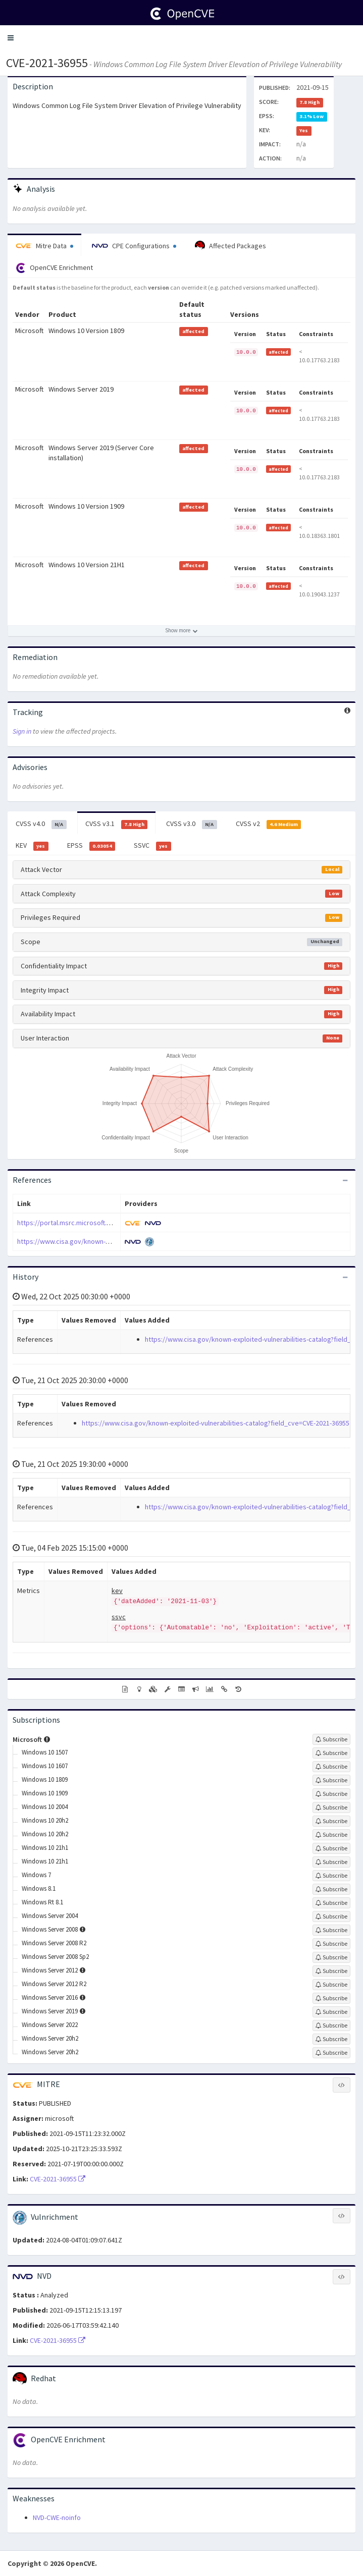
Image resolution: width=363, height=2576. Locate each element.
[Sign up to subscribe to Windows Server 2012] (331, 1971)
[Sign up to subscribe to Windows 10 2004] (331, 1807)
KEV (32, 846)
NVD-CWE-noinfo (57, 2517)
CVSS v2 (268, 824)
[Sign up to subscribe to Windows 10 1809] (331, 1780)
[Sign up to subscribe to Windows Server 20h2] (331, 2039)
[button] (10, 37)
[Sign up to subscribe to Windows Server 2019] (331, 2011)
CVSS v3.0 (191, 824)
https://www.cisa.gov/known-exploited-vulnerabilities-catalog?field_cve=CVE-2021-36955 (215, 1423)
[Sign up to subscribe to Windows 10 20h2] (331, 1821)
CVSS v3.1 (116, 824)
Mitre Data (44, 245)
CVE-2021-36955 (47, 63)
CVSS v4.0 (41, 824)
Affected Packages (230, 246)
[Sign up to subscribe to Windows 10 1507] (331, 1753)
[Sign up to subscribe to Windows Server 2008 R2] (331, 1943)
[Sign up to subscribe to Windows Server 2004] (331, 1916)
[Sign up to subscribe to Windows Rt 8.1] (331, 1902)
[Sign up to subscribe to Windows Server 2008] (331, 1930)
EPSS (91, 846)
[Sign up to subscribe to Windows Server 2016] (331, 1998)
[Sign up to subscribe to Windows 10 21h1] (331, 1848)
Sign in (22, 731)
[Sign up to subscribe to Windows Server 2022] (331, 2025)
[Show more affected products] (181, 630)
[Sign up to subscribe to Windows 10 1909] (331, 1793)
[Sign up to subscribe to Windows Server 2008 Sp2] (331, 1957)
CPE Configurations (134, 245)
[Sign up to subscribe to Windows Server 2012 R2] (331, 1984)
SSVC (152, 846)
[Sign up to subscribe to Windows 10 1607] (331, 1766)
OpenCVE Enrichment (54, 268)
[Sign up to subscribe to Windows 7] (331, 1875)
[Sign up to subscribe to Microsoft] (331, 1739)
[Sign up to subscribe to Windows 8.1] (331, 1889)
